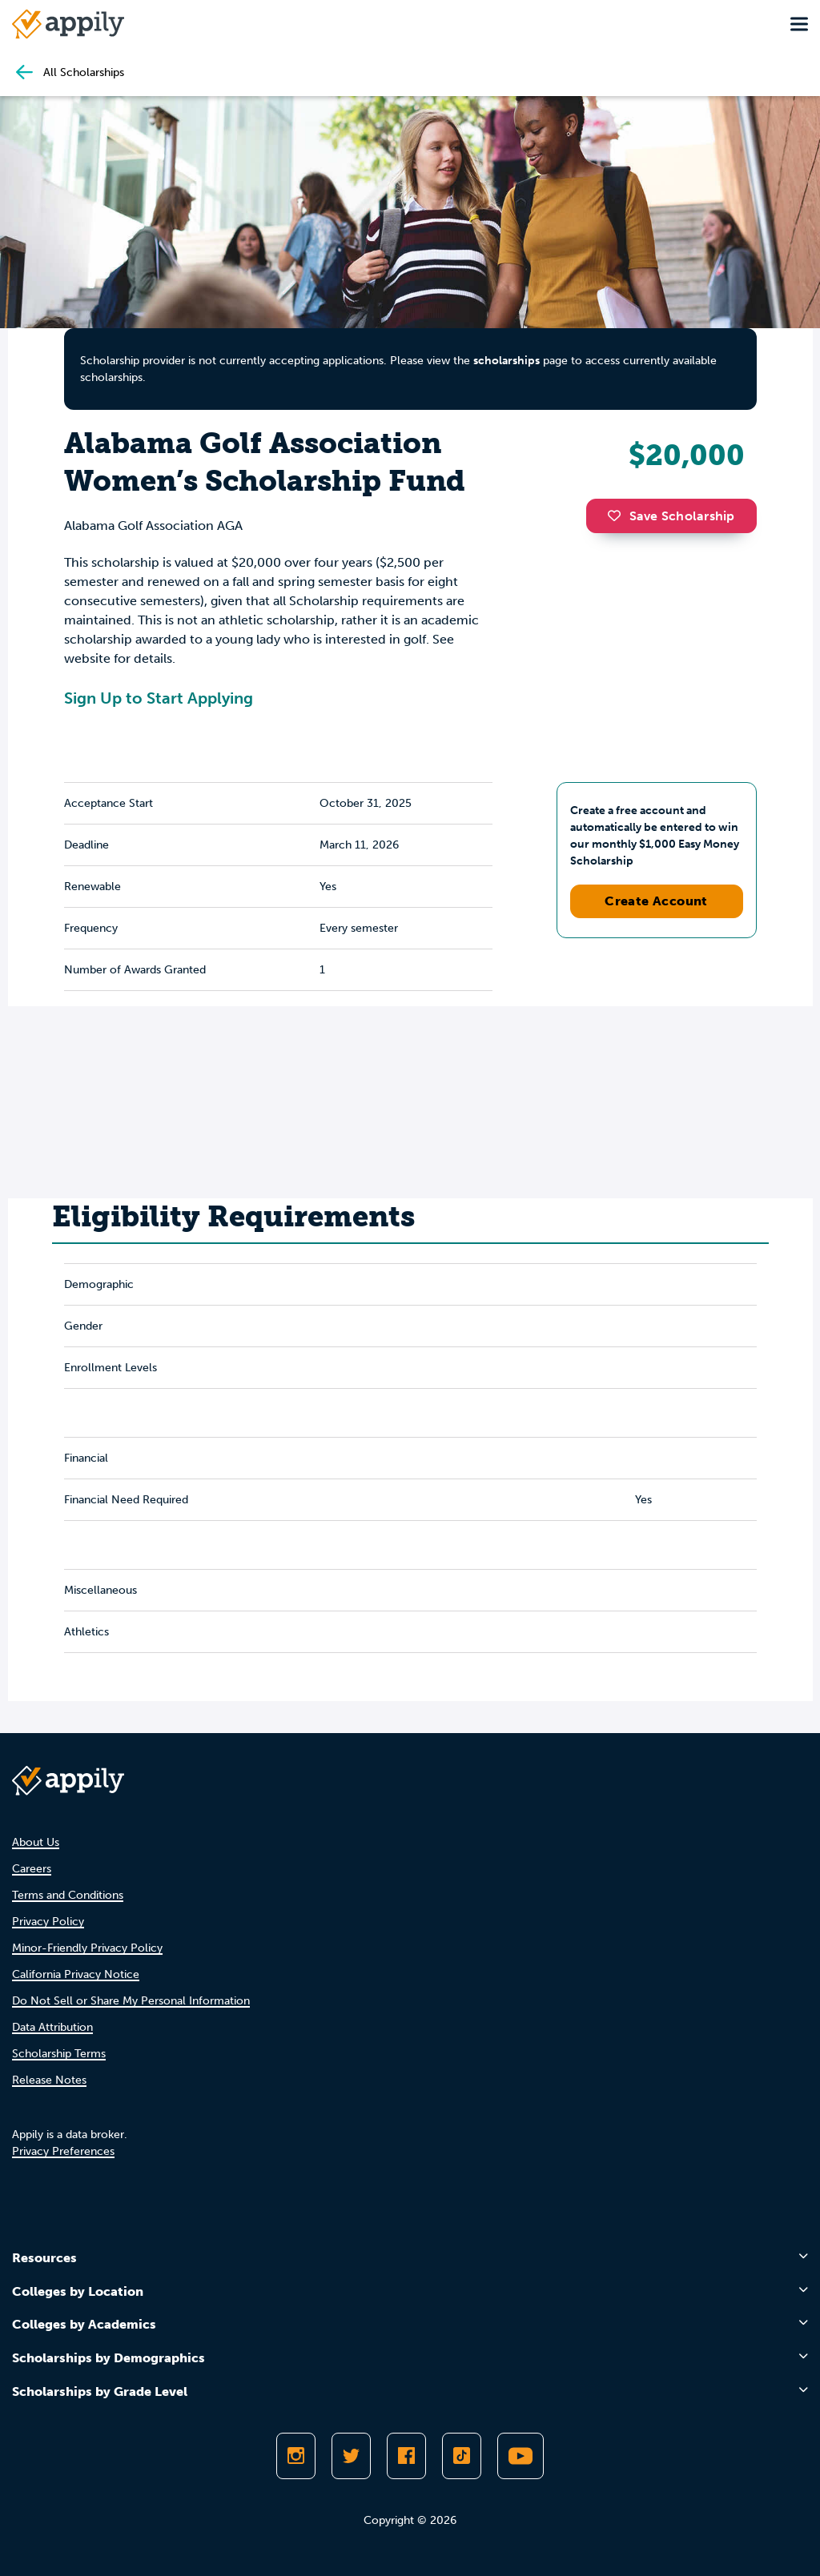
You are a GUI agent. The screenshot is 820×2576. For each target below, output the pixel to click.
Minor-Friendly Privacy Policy (87, 1948)
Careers (31, 1869)
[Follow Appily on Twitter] (351, 2456)
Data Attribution (52, 2027)
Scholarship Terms (59, 2053)
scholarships (506, 360)
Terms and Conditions (67, 1895)
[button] (618, 515)
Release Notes (49, 2080)
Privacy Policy (48, 1921)
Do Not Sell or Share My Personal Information (131, 2001)
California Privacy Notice (75, 1974)
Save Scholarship (671, 516)
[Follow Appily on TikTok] (461, 2456)
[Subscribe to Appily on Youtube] (520, 2456)
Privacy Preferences (63, 2151)
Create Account (656, 901)
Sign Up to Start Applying (158, 698)
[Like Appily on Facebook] (406, 2456)
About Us (35, 1842)
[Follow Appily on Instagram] (296, 2456)
